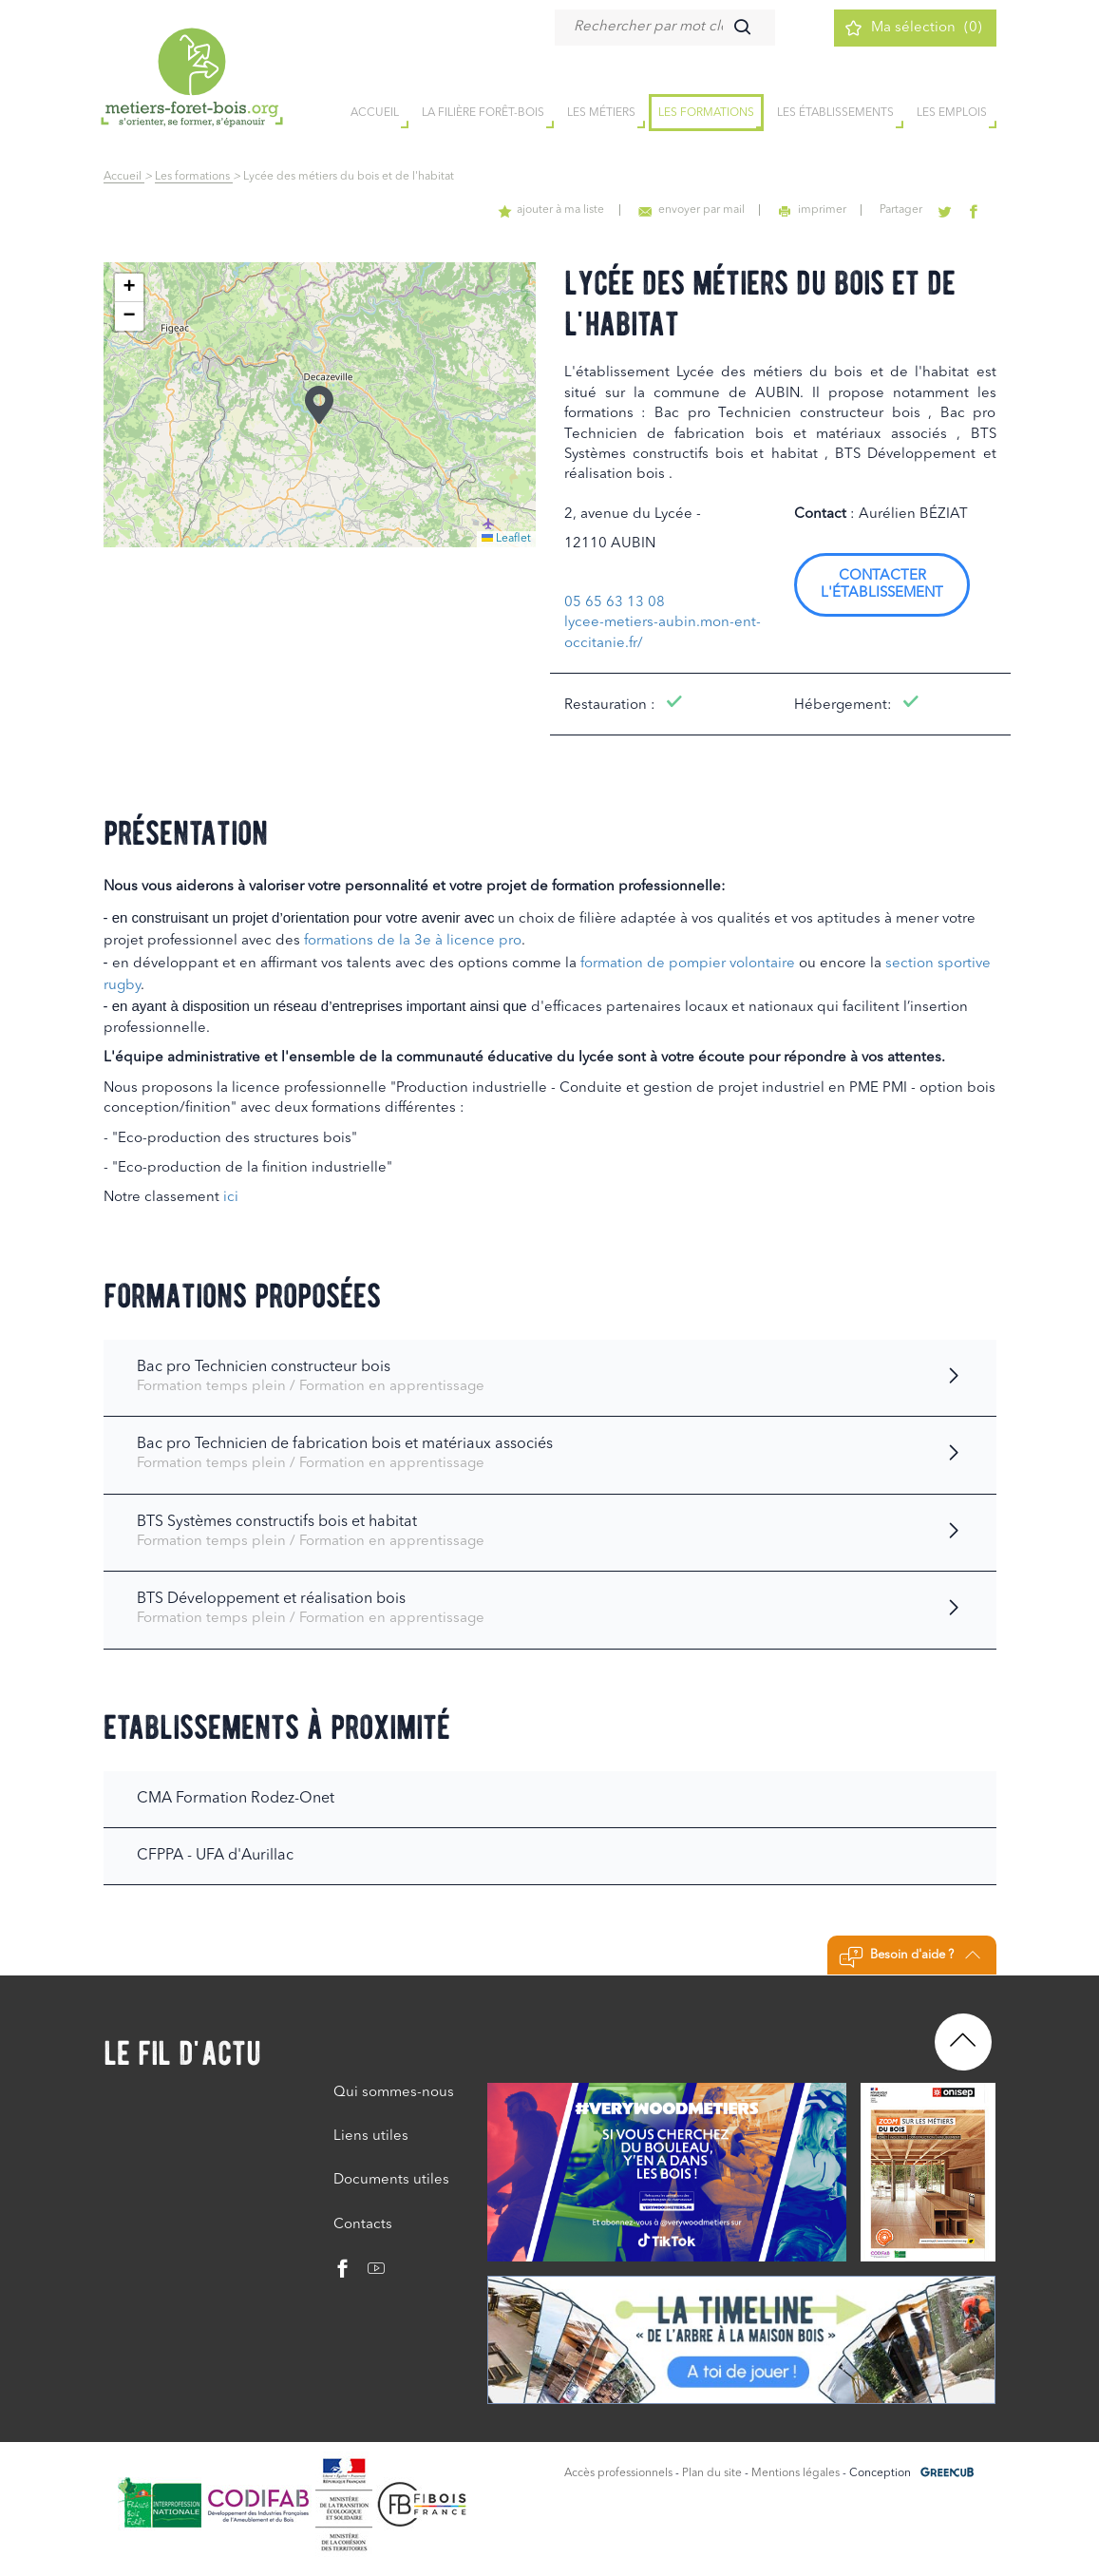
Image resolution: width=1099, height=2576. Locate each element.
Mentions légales (795, 2473)
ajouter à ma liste (556, 210)
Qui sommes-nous (393, 2093)
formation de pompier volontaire (687, 964)
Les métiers (601, 113)
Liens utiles (370, 2136)
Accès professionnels (618, 2473)
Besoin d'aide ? (909, 1957)
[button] (319, 405)
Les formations (706, 113)
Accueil (124, 176)
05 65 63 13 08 (614, 603)
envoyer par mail (695, 210)
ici (230, 1198)
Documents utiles (391, 2180)
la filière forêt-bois (483, 113)
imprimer (815, 210)
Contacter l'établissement (882, 585)
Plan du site (712, 2473)
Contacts (362, 2225)
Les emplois (952, 113)
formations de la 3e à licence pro (412, 941)
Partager (903, 210)
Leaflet (506, 538)
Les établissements (835, 113)
